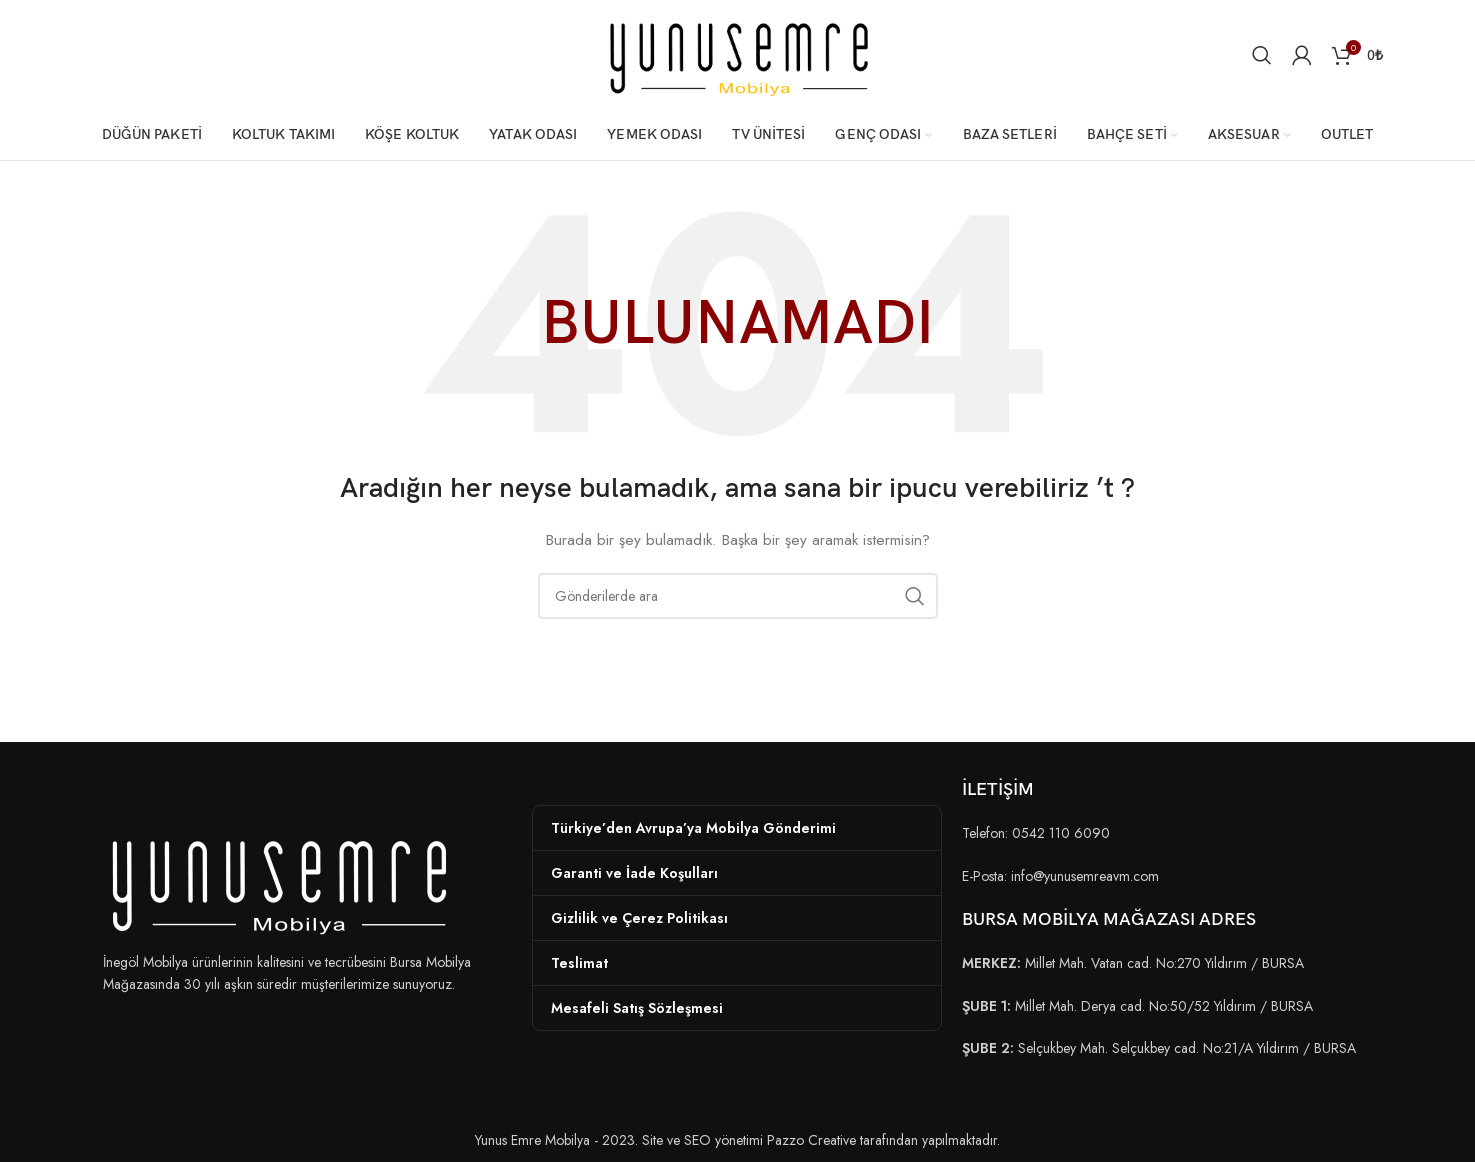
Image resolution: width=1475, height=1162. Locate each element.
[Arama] (1262, 55)
